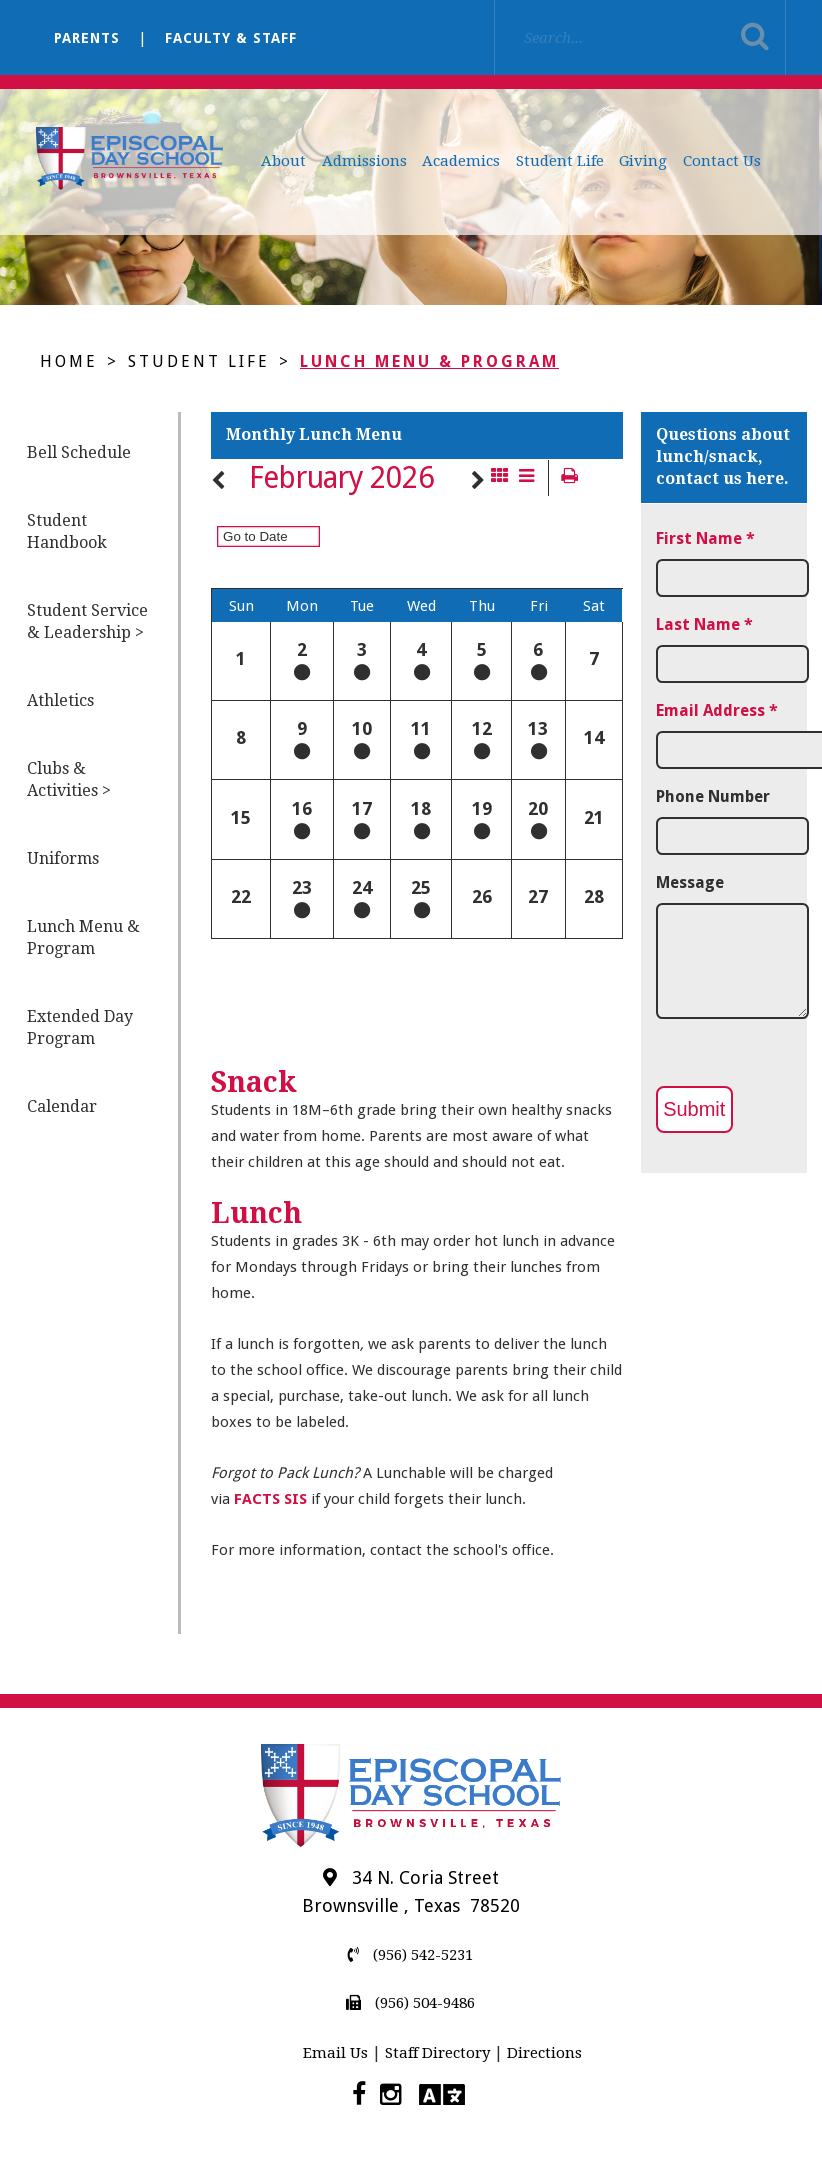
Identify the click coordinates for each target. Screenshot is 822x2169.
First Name (705, 538)
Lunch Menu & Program (429, 361)
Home (69, 361)
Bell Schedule (79, 452)
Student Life (560, 161)
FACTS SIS (270, 1499)
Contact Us (722, 161)
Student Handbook (67, 531)
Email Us (335, 2053)
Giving (643, 161)
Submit (694, 1109)
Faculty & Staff (231, 38)
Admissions (364, 161)
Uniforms (63, 858)
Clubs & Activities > (69, 779)
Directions (544, 2053)
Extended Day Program (80, 1027)
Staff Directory (437, 2053)
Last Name (704, 624)
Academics (461, 161)
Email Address (717, 710)
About (283, 161)
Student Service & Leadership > (87, 621)
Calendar (62, 1106)
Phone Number (713, 796)
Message (690, 882)
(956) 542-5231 (410, 1955)
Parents (87, 38)
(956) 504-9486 (410, 2003)
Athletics (60, 700)
